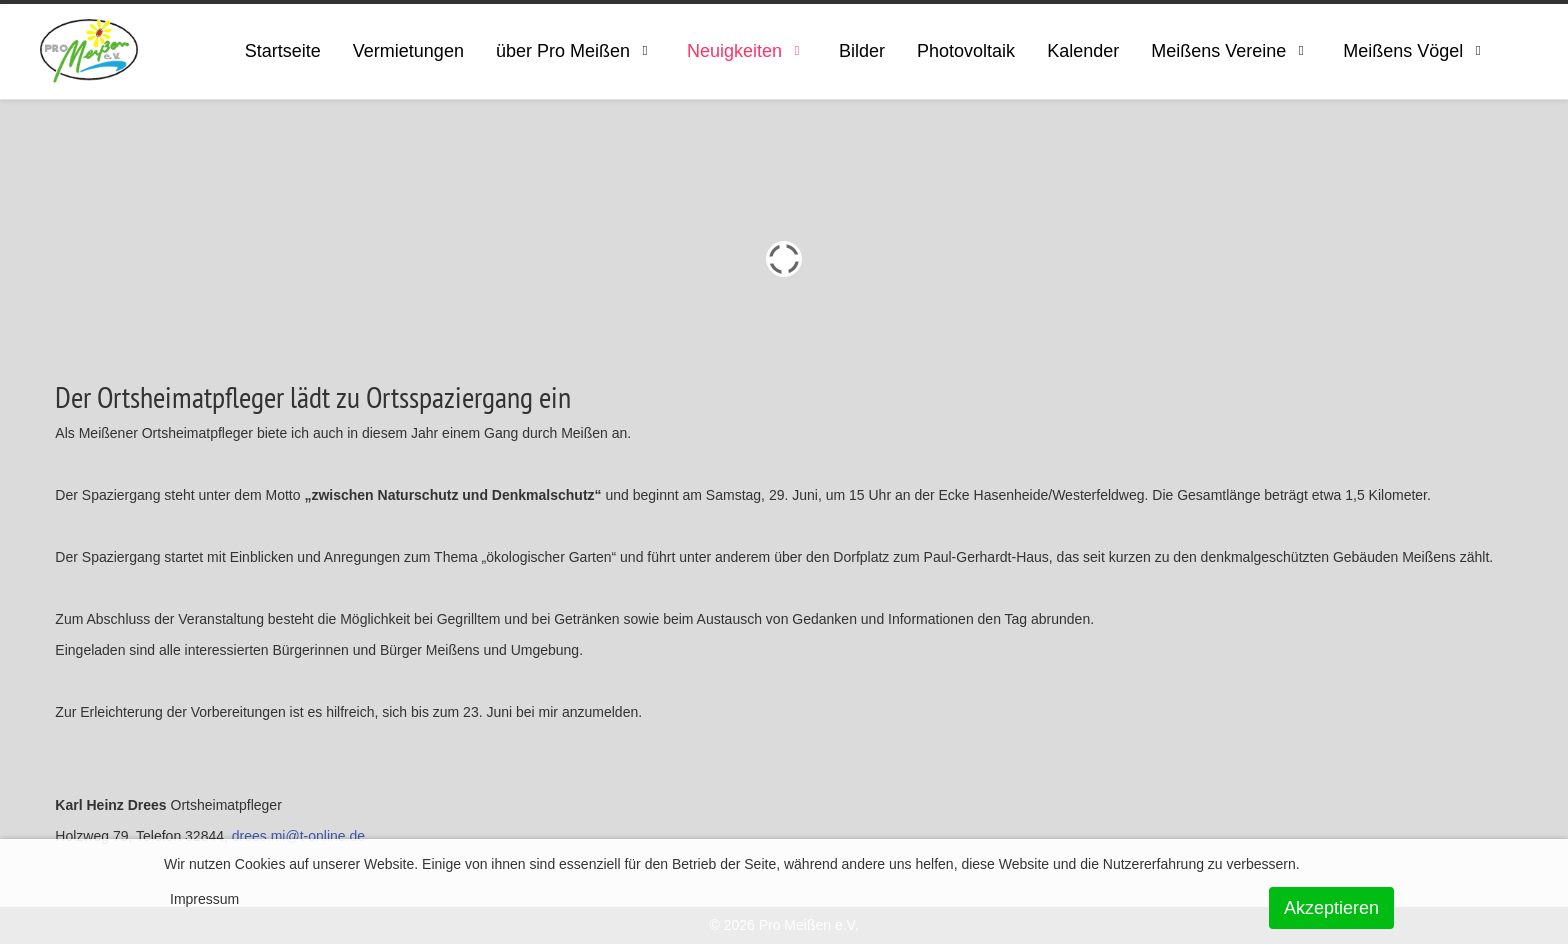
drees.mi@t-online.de (298, 836)
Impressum (204, 899)
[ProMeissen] (89, 51)
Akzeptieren (1331, 908)
